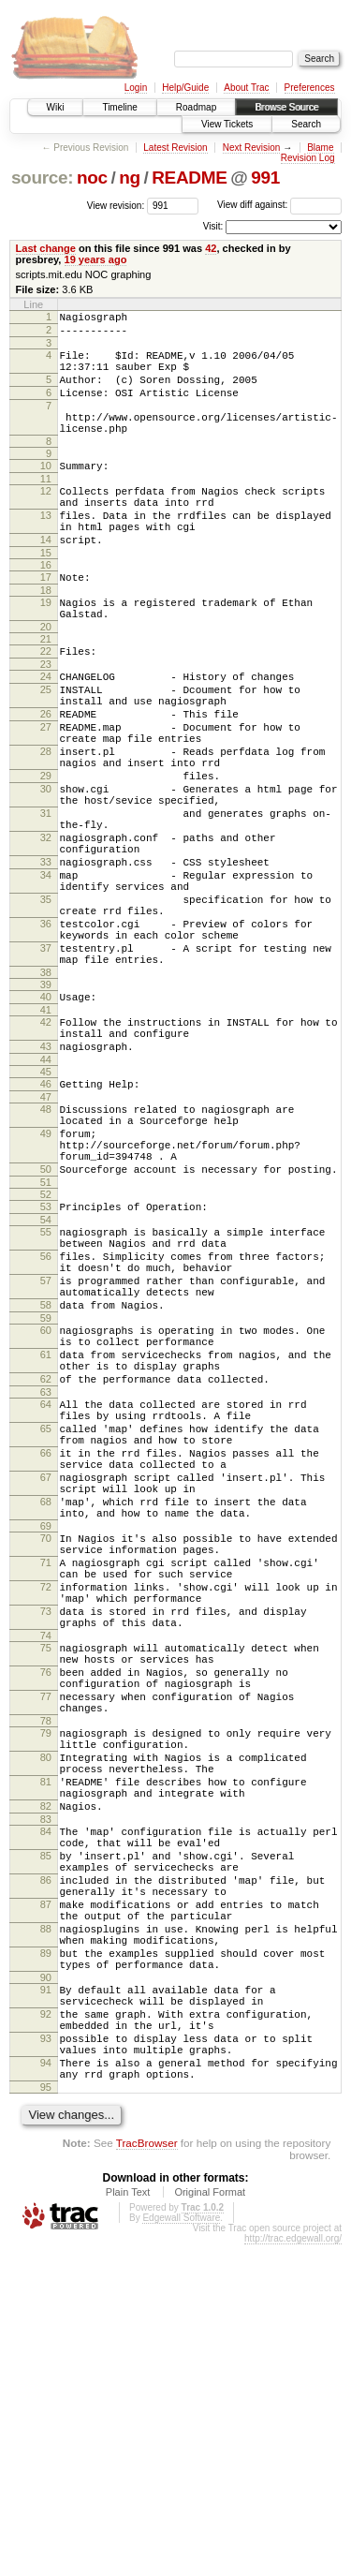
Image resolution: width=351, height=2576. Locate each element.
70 (45, 1754)
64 (45, 1592)
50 (45, 1318)
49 (45, 1274)
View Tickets (227, 124)
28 (45, 821)
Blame (320, 147)
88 (45, 2226)
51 (45, 1334)
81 (45, 2048)
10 (45, 490)
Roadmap (196, 107)
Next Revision (252, 147)
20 (45, 677)
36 (45, 1033)
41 (45, 1133)
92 (45, 2328)
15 (45, 594)
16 (45, 607)
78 (45, 1976)
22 (45, 701)
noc (92, 177)
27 (45, 791)
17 (45, 619)
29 (45, 851)
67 (45, 1682)
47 (45, 1231)
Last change (46, 248)
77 (45, 1946)
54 (45, 1374)
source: (42, 177)
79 (45, 1988)
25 (45, 745)
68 (45, 1712)
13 (45, 549)
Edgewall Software (181, 2549)
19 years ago (96, 259)
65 (45, 1622)
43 (45, 1175)
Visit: (213, 226)
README (189, 177)
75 (45, 1886)
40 (45, 1117)
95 (45, 2418)
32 (45, 927)
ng (129, 177)
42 (210, 248)
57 (45, 1446)
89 (45, 2256)
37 (45, 1063)
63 (45, 1580)
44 (45, 1191)
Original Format (209, 2523)
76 (45, 1916)
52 (45, 1346)
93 (45, 2358)
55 (45, 1386)
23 (45, 717)
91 (45, 2298)
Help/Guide (185, 87)
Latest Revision (175, 147)
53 (45, 1358)
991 (265, 177)
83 (45, 2094)
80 (45, 2018)
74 (45, 1874)
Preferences (310, 87)
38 (45, 1093)
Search (306, 124)
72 (45, 1814)
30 (45, 867)
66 (45, 1652)
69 (45, 1742)
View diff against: (279, 205)
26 (45, 775)
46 (45, 1215)
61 (45, 1534)
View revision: (116, 205)
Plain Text (128, 2523)
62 (45, 1564)
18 (45, 635)
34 (45, 973)
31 (45, 897)
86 (45, 2166)
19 (45, 647)
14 (45, 579)
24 (45, 729)
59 (45, 1492)
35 (45, 1003)
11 (45, 506)
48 (45, 1244)
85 (45, 2136)
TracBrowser (147, 2474)
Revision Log (308, 158)
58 (45, 1476)
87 (45, 2196)
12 (45, 519)
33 (45, 957)
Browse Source (286, 107)
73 (45, 1844)
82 (45, 2078)
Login (135, 87)
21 (45, 689)
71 (45, 1784)
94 (45, 2388)
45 (45, 1203)
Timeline (119, 107)
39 (45, 1105)
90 (45, 2286)
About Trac (246, 87)
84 (45, 2106)
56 (45, 1416)
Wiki (56, 107)
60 (45, 1504)
